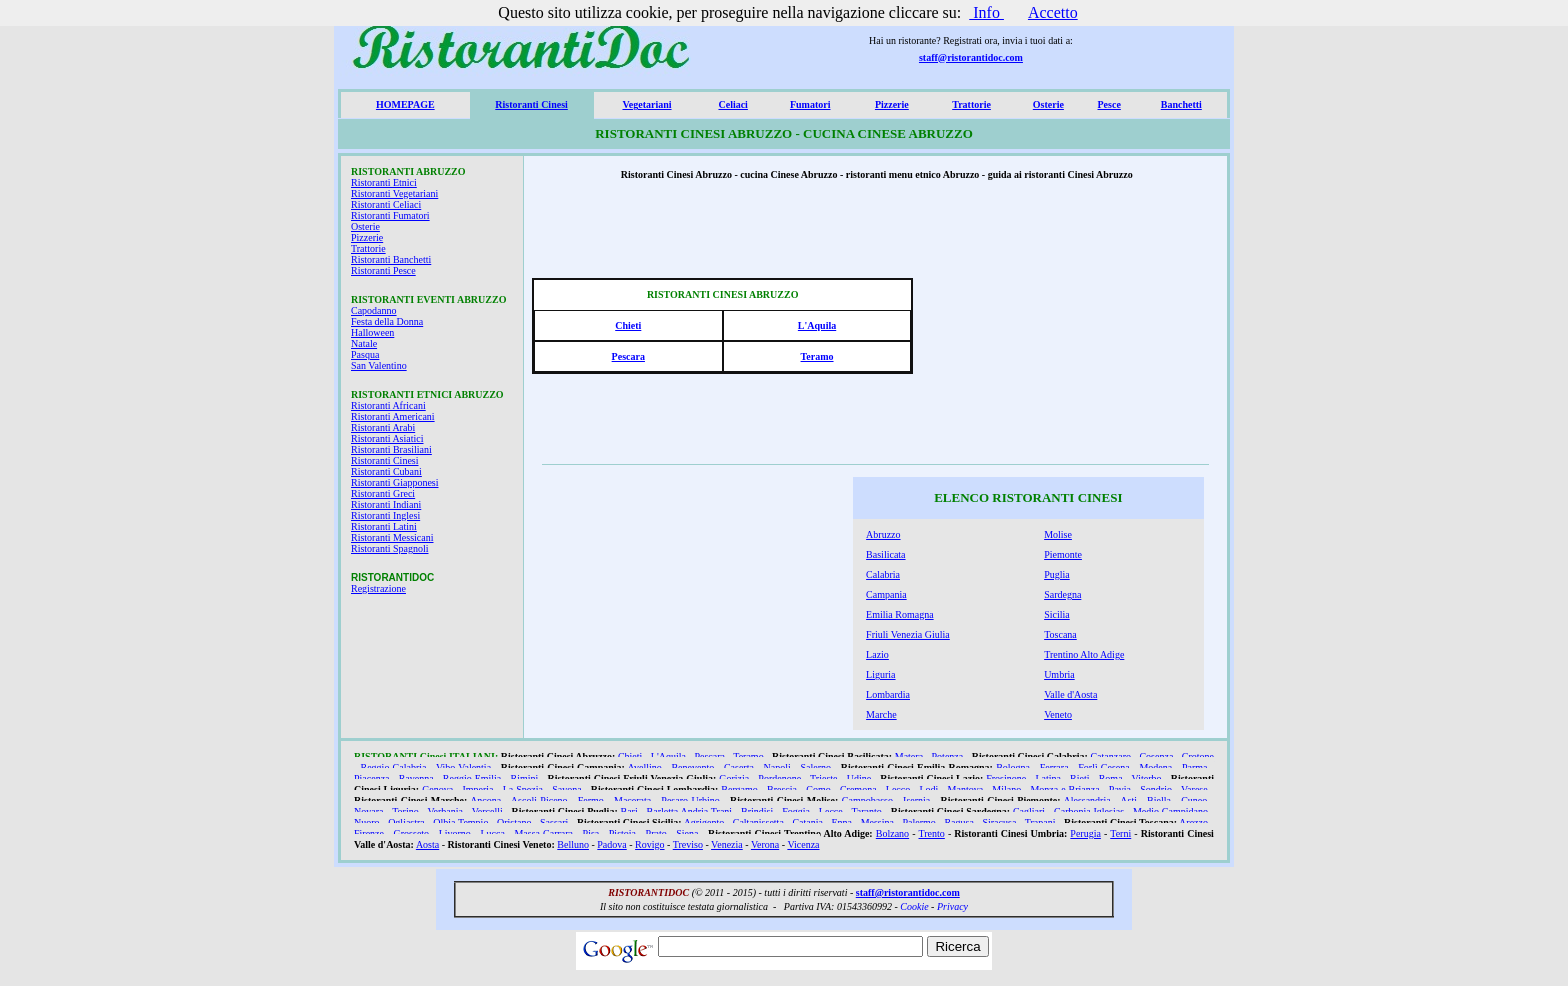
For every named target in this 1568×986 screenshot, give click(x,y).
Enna (842, 822)
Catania (807, 822)
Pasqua (365, 354)
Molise (1058, 534)
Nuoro (367, 822)
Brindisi (757, 811)
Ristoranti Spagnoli (390, 548)
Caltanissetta (758, 822)
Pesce (1109, 104)
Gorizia (734, 778)
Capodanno (374, 310)
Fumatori (810, 104)
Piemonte (1063, 554)
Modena (1155, 767)
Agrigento (704, 822)
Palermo (919, 822)
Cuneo (1194, 800)
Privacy (952, 906)
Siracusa (999, 822)
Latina (1048, 778)
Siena (687, 833)
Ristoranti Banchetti (391, 259)
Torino (405, 811)
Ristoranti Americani (393, 416)
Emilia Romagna (900, 614)
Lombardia (888, 694)
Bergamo (739, 789)
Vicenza (803, 844)
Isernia (916, 800)
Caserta (739, 767)
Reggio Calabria (394, 767)
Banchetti (1181, 104)
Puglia (1057, 574)
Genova (437, 789)
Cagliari (1029, 811)
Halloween (372, 332)
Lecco (898, 789)
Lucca (492, 833)
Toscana (1060, 634)
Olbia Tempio (460, 822)
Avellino (645, 767)
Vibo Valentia (463, 767)
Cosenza (1156, 756)
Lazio (877, 654)
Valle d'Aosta (1070, 694)
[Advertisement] (1072, 331)
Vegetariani (646, 104)
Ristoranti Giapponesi (395, 482)
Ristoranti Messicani (392, 537)
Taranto (866, 811)
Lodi (928, 789)
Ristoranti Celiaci (386, 204)
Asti (1128, 800)
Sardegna (1062, 594)
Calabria (883, 574)
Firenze (369, 833)
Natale (364, 343)
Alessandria (1086, 800)
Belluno (573, 844)
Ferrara (1054, 767)
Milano (1006, 789)
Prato (656, 833)
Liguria (880, 674)
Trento (932, 833)
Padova (611, 844)
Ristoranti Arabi (383, 427)
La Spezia (523, 789)
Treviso (688, 844)
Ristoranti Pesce (383, 270)
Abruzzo (883, 534)
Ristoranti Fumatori (390, 215)
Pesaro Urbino (690, 800)
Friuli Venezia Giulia (908, 634)
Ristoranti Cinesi (531, 104)
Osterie (1048, 104)
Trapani (1040, 822)
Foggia (796, 811)
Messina (877, 822)
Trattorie (971, 104)
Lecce (831, 811)
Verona (765, 844)
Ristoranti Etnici (384, 182)
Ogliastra (406, 822)
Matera (909, 756)
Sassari (554, 822)
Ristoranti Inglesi (385, 515)
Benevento (692, 767)
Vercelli (487, 811)
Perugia (1085, 833)
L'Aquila (817, 325)
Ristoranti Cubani (386, 471)
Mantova (966, 789)
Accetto (1053, 12)
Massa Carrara (543, 833)
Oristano (514, 822)
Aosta (427, 844)
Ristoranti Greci (383, 493)
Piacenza (372, 778)
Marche (881, 714)
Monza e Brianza (1064, 789)
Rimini (524, 778)
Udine (859, 778)
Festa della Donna (387, 321)
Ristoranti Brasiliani (391, 449)
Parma (1195, 767)
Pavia (1120, 789)
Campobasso (867, 800)
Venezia (727, 844)
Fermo (591, 800)
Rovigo (649, 844)
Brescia (782, 789)
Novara (368, 811)
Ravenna (416, 778)
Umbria (1059, 674)
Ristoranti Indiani (386, 504)
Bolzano (892, 833)
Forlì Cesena (1104, 767)
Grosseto (412, 833)
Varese (1194, 789)
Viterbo (1147, 778)
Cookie (914, 906)
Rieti (1079, 778)
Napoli (777, 767)
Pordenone (779, 778)
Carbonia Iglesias (1089, 811)
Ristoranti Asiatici (387, 438)
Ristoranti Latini (384, 526)
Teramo (817, 356)
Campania (886, 594)
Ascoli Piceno (539, 800)
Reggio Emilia (472, 778)
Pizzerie (892, 104)
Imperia (477, 789)
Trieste (823, 778)
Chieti (628, 325)
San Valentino (379, 365)
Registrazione (378, 588)
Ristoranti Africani (388, 405)
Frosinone (1006, 778)
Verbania (445, 811)
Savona (566, 789)
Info (986, 12)
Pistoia (622, 833)
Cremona (858, 789)
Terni (1120, 833)
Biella (1159, 800)
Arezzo (1193, 822)
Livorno (455, 833)
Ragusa (958, 822)
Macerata (632, 800)
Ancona (485, 800)
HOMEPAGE (405, 104)
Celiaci (732, 104)
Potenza (948, 756)
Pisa (591, 833)
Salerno (815, 767)
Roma (1111, 778)
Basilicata (885, 554)
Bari (629, 811)
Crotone (1198, 756)
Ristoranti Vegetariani (394, 193)
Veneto (1058, 714)
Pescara (628, 356)
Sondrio (1156, 789)
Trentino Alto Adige (1084, 654)
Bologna (1013, 767)
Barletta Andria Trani (690, 811)
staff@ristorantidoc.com (971, 57)
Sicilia (1057, 614)
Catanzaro (1110, 756)
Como (818, 789)
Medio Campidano (1170, 811)
